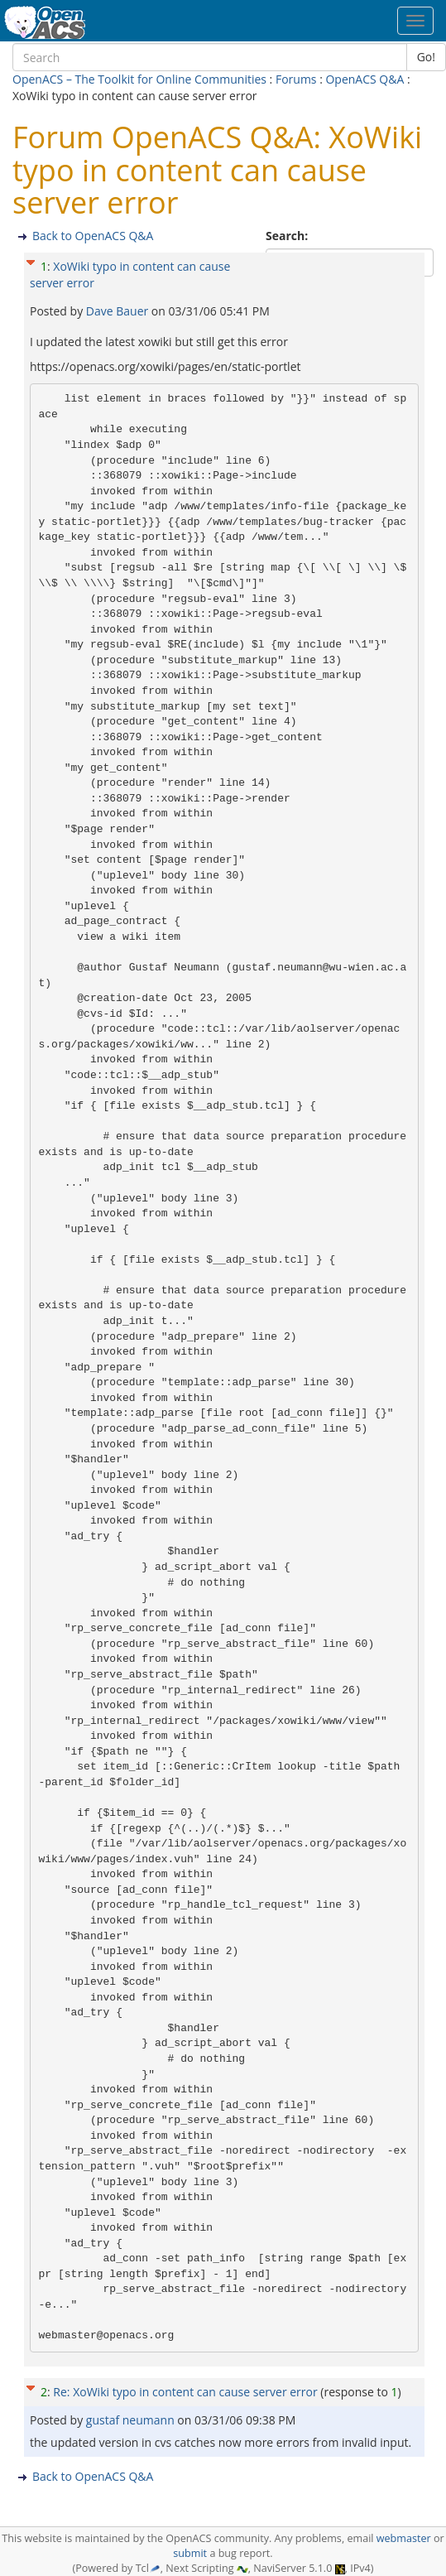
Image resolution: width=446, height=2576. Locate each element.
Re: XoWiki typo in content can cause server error (185, 2392)
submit (190, 2553)
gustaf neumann (132, 2420)
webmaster (403, 2538)
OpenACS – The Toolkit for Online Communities (139, 79)
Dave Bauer (118, 311)
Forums (296, 79)
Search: (288, 235)
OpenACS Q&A (364, 79)
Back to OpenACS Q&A (92, 235)
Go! (426, 57)
